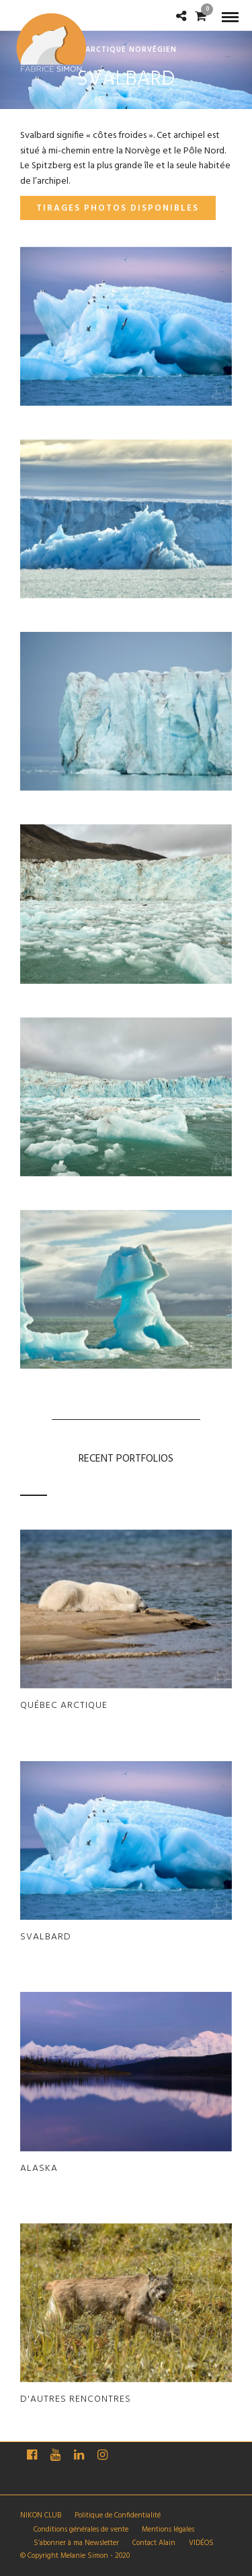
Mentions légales (168, 2530)
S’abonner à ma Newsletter (76, 2543)
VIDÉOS (201, 2543)
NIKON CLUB (40, 2515)
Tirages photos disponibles (117, 208)
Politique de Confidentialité (118, 2515)
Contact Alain (153, 2543)
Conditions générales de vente (81, 2530)
